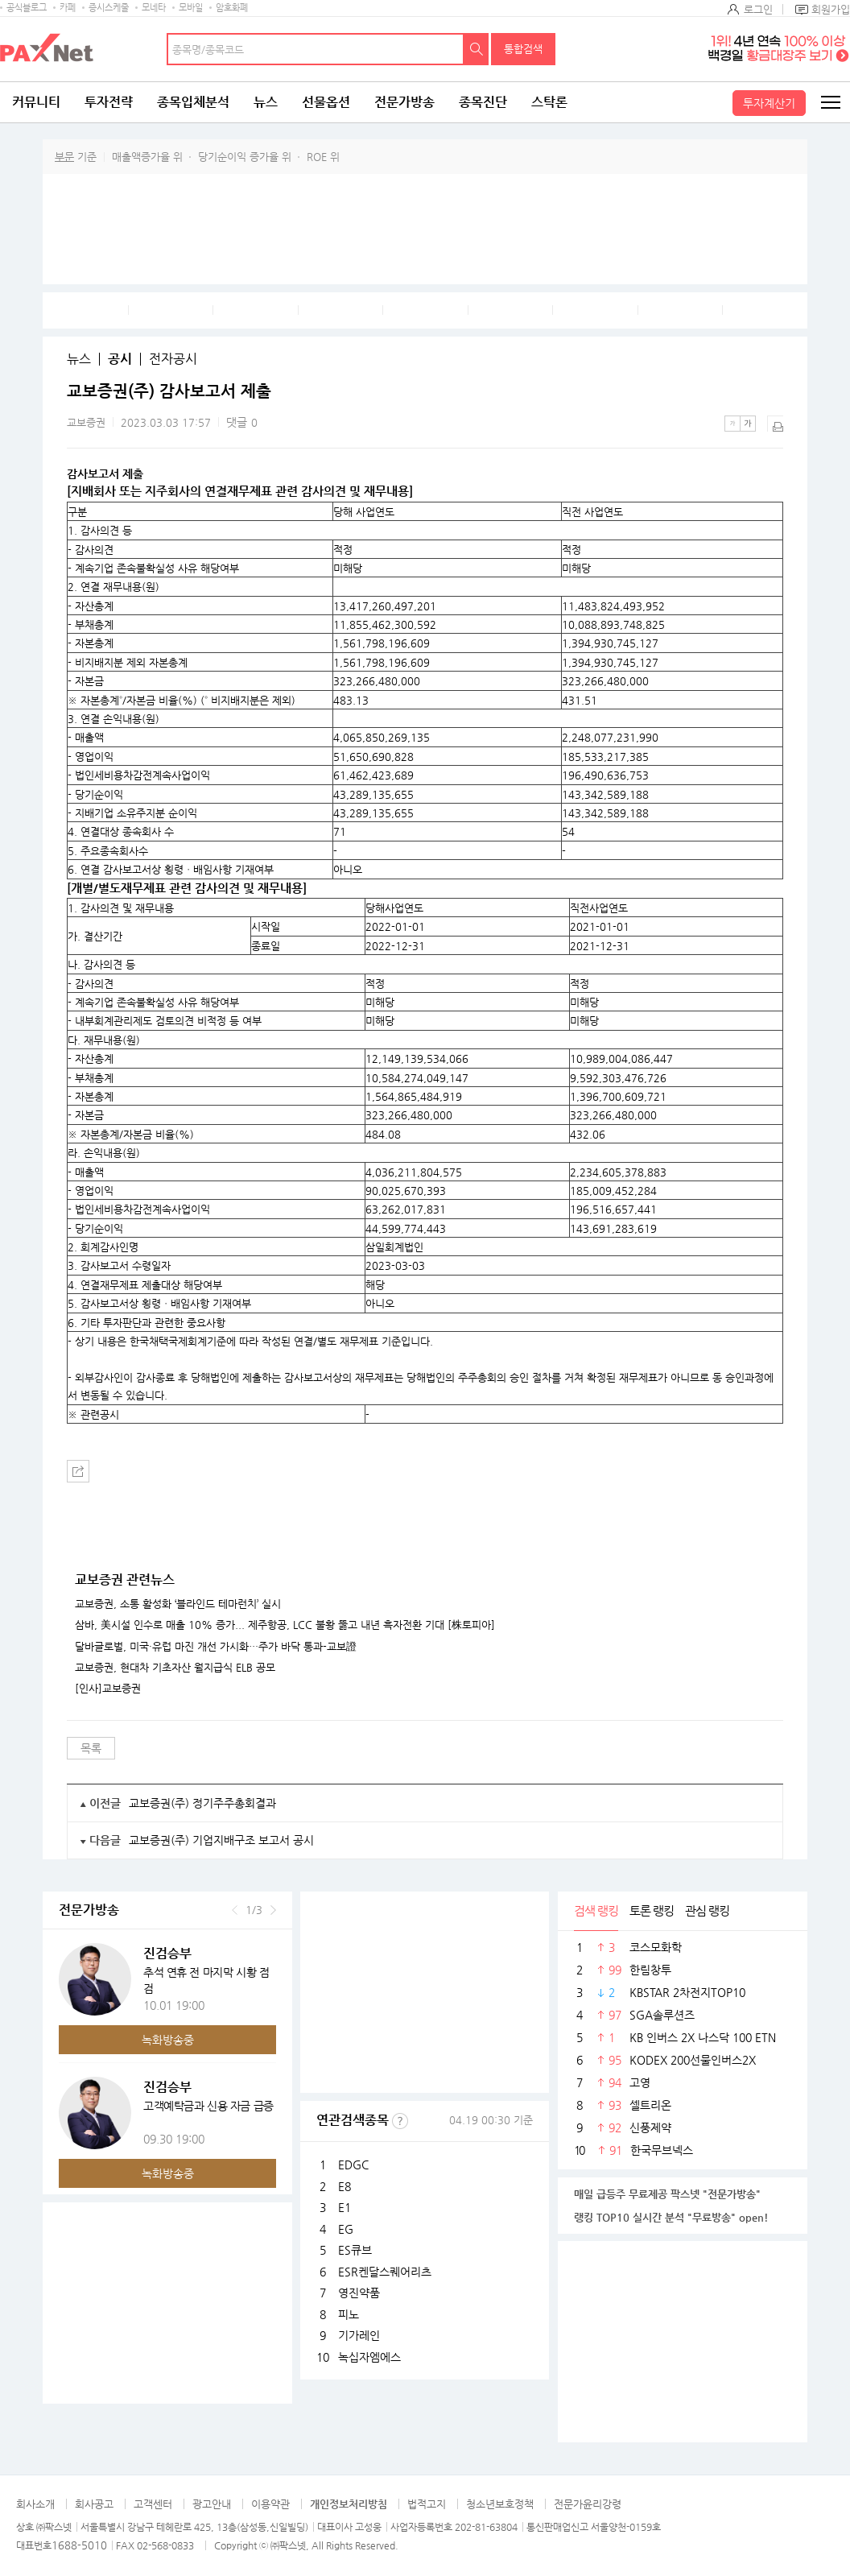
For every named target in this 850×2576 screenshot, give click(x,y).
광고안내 (211, 2504)
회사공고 (94, 2504)
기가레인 (359, 2335)
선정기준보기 (400, 2121)
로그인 (758, 9)
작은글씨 (732, 424)
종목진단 (483, 102)
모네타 (154, 7)
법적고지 (426, 2504)
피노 (348, 2314)
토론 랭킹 (651, 1910)
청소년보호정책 (500, 2504)
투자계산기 (769, 103)
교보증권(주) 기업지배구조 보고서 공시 (221, 1840)
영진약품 (359, 2292)
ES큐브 (355, 2249)
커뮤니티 (36, 102)
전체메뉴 (830, 102)
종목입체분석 (193, 102)
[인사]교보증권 (108, 1688)
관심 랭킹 (707, 1910)
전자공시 (173, 359)
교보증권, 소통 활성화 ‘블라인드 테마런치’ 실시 (178, 1604)
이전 (234, 1910)
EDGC (353, 2164)
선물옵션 (326, 102)
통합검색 (523, 49)
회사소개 (35, 2504)
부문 (64, 157)
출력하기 (775, 424)
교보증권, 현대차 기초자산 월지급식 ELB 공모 (175, 1667)
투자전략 (109, 102)
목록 (90, 1748)
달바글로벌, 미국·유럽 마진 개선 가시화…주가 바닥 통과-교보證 (216, 1646)
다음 (273, 1910)
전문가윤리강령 (587, 2504)
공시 (120, 359)
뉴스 (266, 102)
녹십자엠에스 (369, 2357)
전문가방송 (404, 102)
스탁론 (549, 102)
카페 (68, 7)
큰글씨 (748, 424)
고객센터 (153, 2504)
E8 (344, 2186)
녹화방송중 (168, 2039)
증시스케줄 (109, 7)
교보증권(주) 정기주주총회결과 (202, 1803)
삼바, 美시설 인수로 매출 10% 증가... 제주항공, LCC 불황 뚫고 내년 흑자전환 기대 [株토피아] (285, 1625)
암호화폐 (232, 7)
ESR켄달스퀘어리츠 (384, 2271)
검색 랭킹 (596, 1910)
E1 (344, 2207)
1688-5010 (79, 2545)
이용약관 (270, 2504)
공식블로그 (26, 7)
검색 (476, 49)
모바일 (191, 7)
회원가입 (830, 9)
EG (345, 2228)
